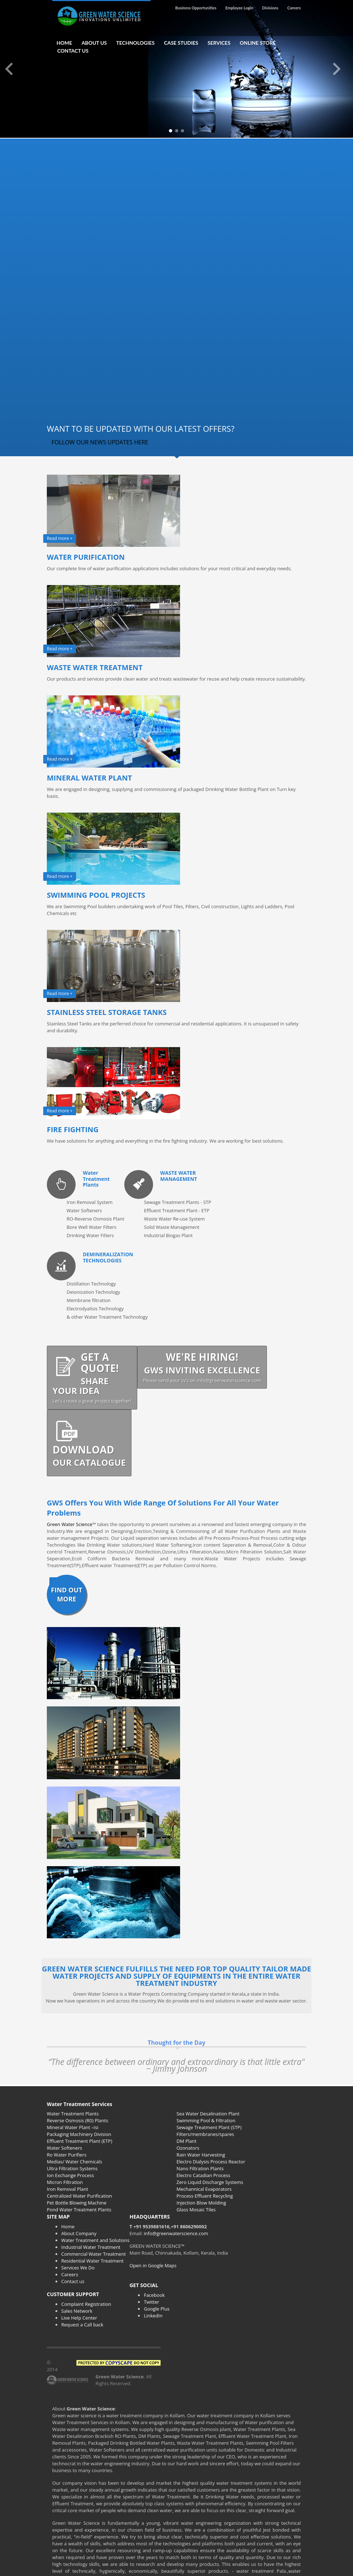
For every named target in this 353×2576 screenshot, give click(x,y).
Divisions (270, 7)
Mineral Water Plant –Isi (72, 2127)
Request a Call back (82, 2324)
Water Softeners (64, 2148)
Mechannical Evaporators (204, 2189)
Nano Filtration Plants (200, 2168)
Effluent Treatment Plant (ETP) (79, 2141)
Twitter (151, 2302)
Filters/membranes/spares (205, 2134)
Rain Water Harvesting (200, 2154)
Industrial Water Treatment (90, 2247)
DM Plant (186, 2141)
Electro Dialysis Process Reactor (210, 2161)
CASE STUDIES (181, 42)
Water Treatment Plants (73, 2113)
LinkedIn (153, 2315)
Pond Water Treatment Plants (79, 2209)
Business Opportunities (195, 7)
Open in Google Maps (152, 2265)
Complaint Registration (86, 2304)
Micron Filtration (65, 2182)
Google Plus (156, 2308)
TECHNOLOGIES (135, 42)
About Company (79, 2233)
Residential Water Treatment (92, 2261)
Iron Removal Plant (67, 2189)
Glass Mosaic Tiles (196, 2209)
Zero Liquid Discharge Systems (209, 2182)
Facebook (154, 2295)
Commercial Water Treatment (93, 2254)
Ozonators (187, 2148)
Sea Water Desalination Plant (208, 2113)
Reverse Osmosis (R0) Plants (77, 2120)
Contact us (72, 2281)
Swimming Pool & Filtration (205, 2120)
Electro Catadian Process (203, 2175)
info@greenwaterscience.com (176, 2233)
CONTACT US (73, 50)
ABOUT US (94, 42)
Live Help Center (79, 2318)
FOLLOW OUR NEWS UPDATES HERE (100, 442)
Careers (294, 7)
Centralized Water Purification (79, 2196)
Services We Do (78, 2267)
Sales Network (76, 2311)
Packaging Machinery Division (79, 2134)
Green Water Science (69, 1524)
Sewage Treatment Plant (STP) (209, 2127)
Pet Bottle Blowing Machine (77, 2202)
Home (68, 2226)
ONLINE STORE (258, 42)
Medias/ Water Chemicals (74, 2161)
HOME (64, 42)
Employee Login (239, 7)
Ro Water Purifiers (66, 2154)
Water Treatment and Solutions (95, 2240)
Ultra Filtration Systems (72, 2168)
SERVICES (218, 42)
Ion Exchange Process (70, 2175)
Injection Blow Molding (201, 2202)
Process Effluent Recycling (204, 2196)
